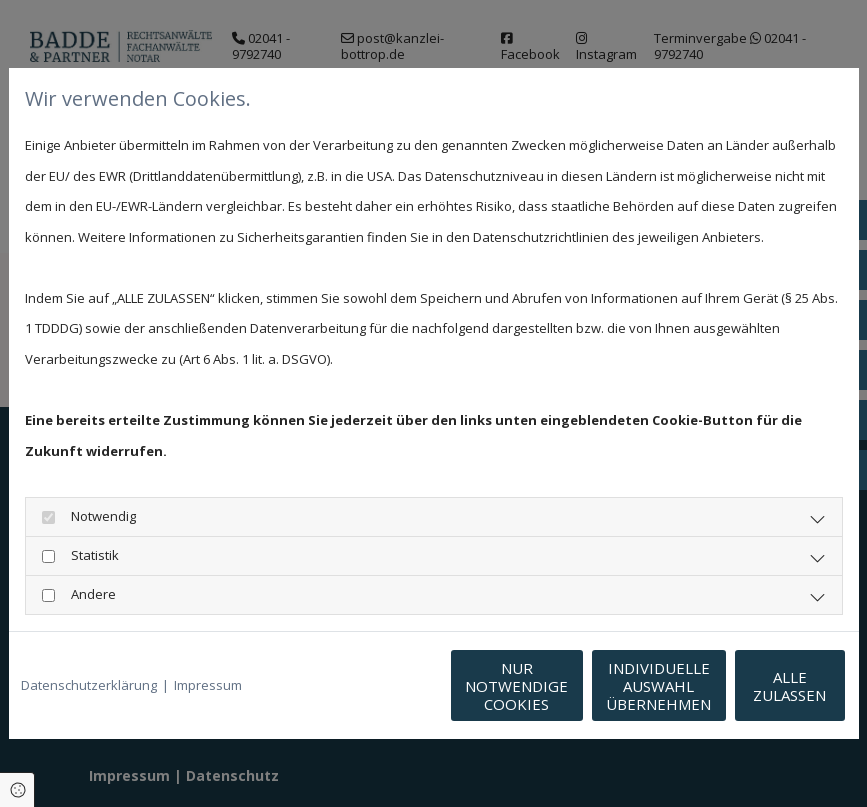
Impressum (208, 685)
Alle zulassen (754, 686)
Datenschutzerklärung (89, 685)
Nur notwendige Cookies (374, 686)
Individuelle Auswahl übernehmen (564, 686)
